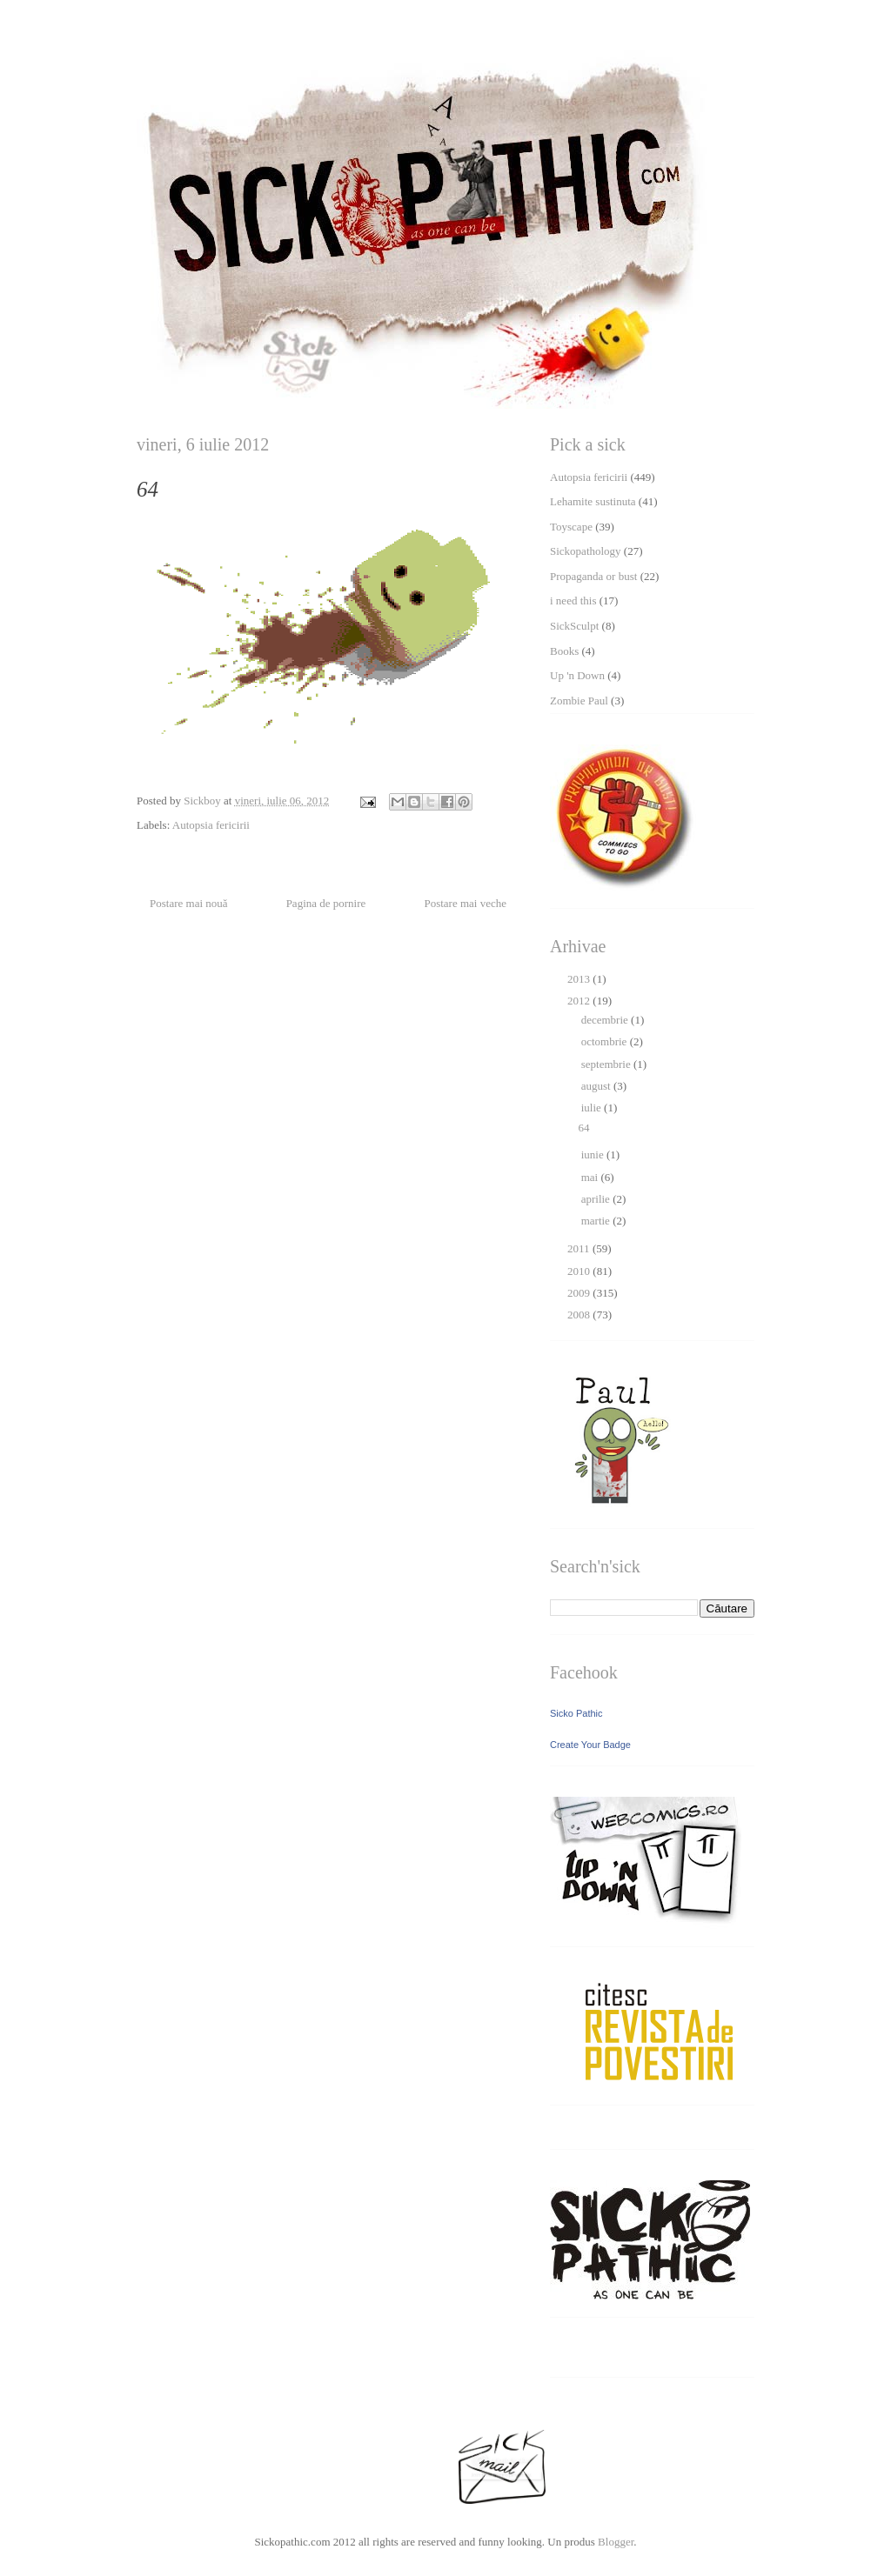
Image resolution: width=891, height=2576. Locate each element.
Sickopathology (585, 550)
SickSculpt (574, 625)
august (597, 1085)
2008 (580, 1314)
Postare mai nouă (189, 903)
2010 (580, 1271)
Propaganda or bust (593, 576)
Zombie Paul (579, 700)
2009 (580, 1292)
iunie (593, 1154)
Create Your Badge (590, 1744)
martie (597, 1220)
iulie (592, 1107)
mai (591, 1177)
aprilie (597, 1198)
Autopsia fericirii (211, 824)
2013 (580, 978)
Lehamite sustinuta (593, 501)
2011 (580, 1248)
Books (564, 650)
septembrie (607, 1064)
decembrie (606, 1019)
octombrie (605, 1041)
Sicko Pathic (576, 1713)
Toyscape (571, 526)
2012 (580, 1000)
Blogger (615, 2541)
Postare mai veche (465, 903)
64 (583, 1127)
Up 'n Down (577, 675)
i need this (573, 600)
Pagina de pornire (326, 903)
